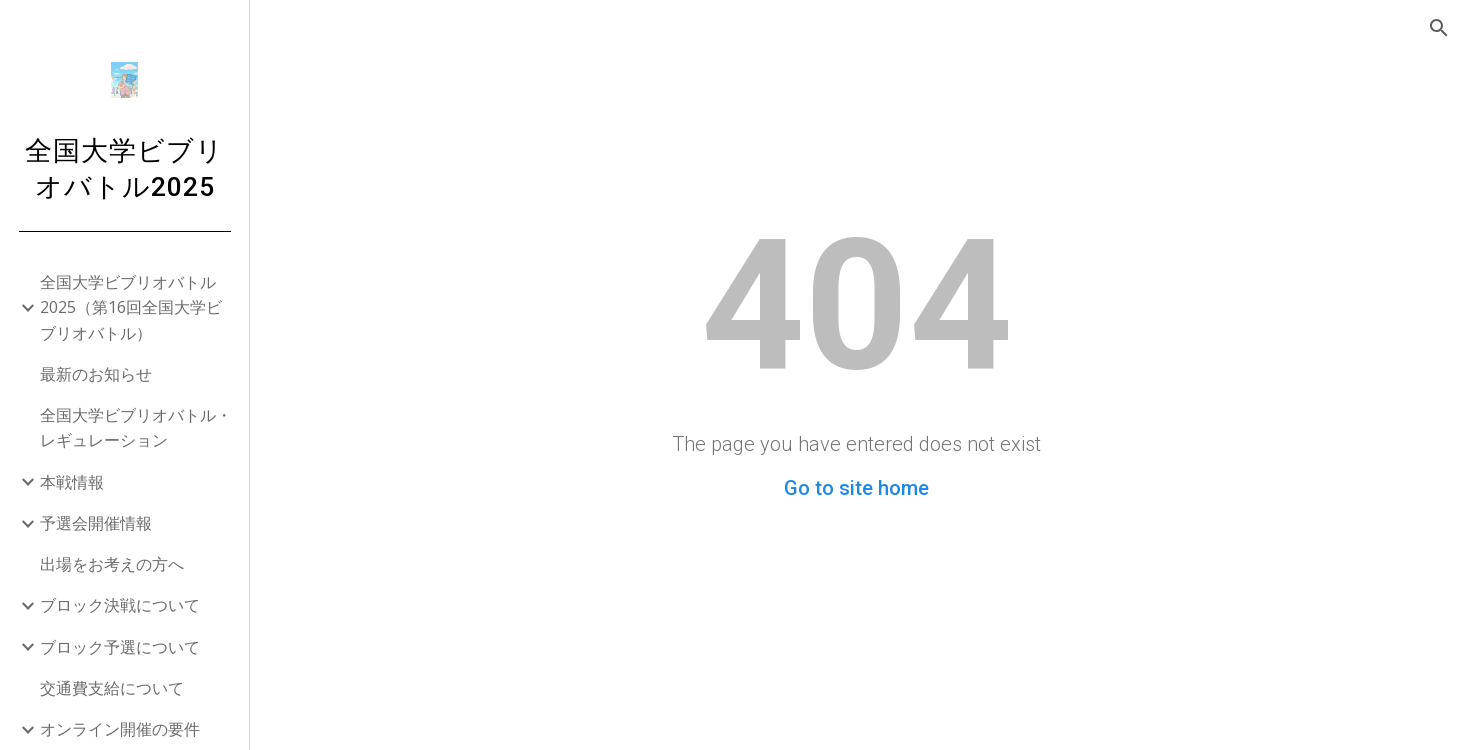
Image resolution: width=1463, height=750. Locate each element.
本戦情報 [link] (72, 482)
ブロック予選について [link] (120, 647)
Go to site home (856, 488)
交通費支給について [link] (112, 688)
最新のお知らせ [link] (96, 374)
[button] (1439, 28)
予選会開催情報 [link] (96, 523)
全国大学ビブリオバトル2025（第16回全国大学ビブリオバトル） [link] (131, 307)
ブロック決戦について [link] (120, 605)
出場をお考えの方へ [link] (112, 564)
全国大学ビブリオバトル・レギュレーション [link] (136, 427)
